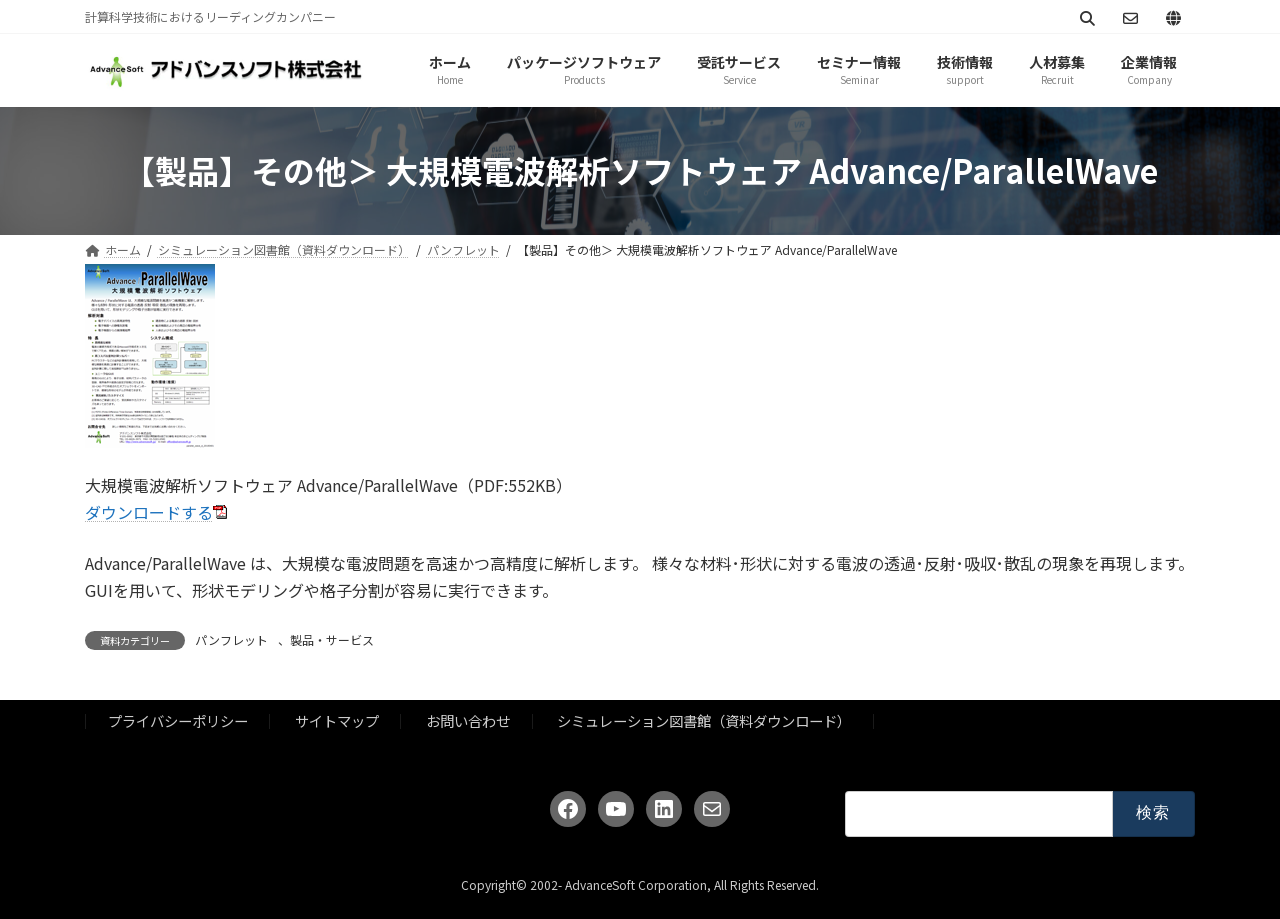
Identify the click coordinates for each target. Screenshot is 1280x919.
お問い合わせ (468, 720)
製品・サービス (332, 639)
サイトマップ (337, 720)
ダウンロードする (149, 512)
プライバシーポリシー (178, 720)
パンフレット (231, 639)
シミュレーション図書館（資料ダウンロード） (704, 720)
